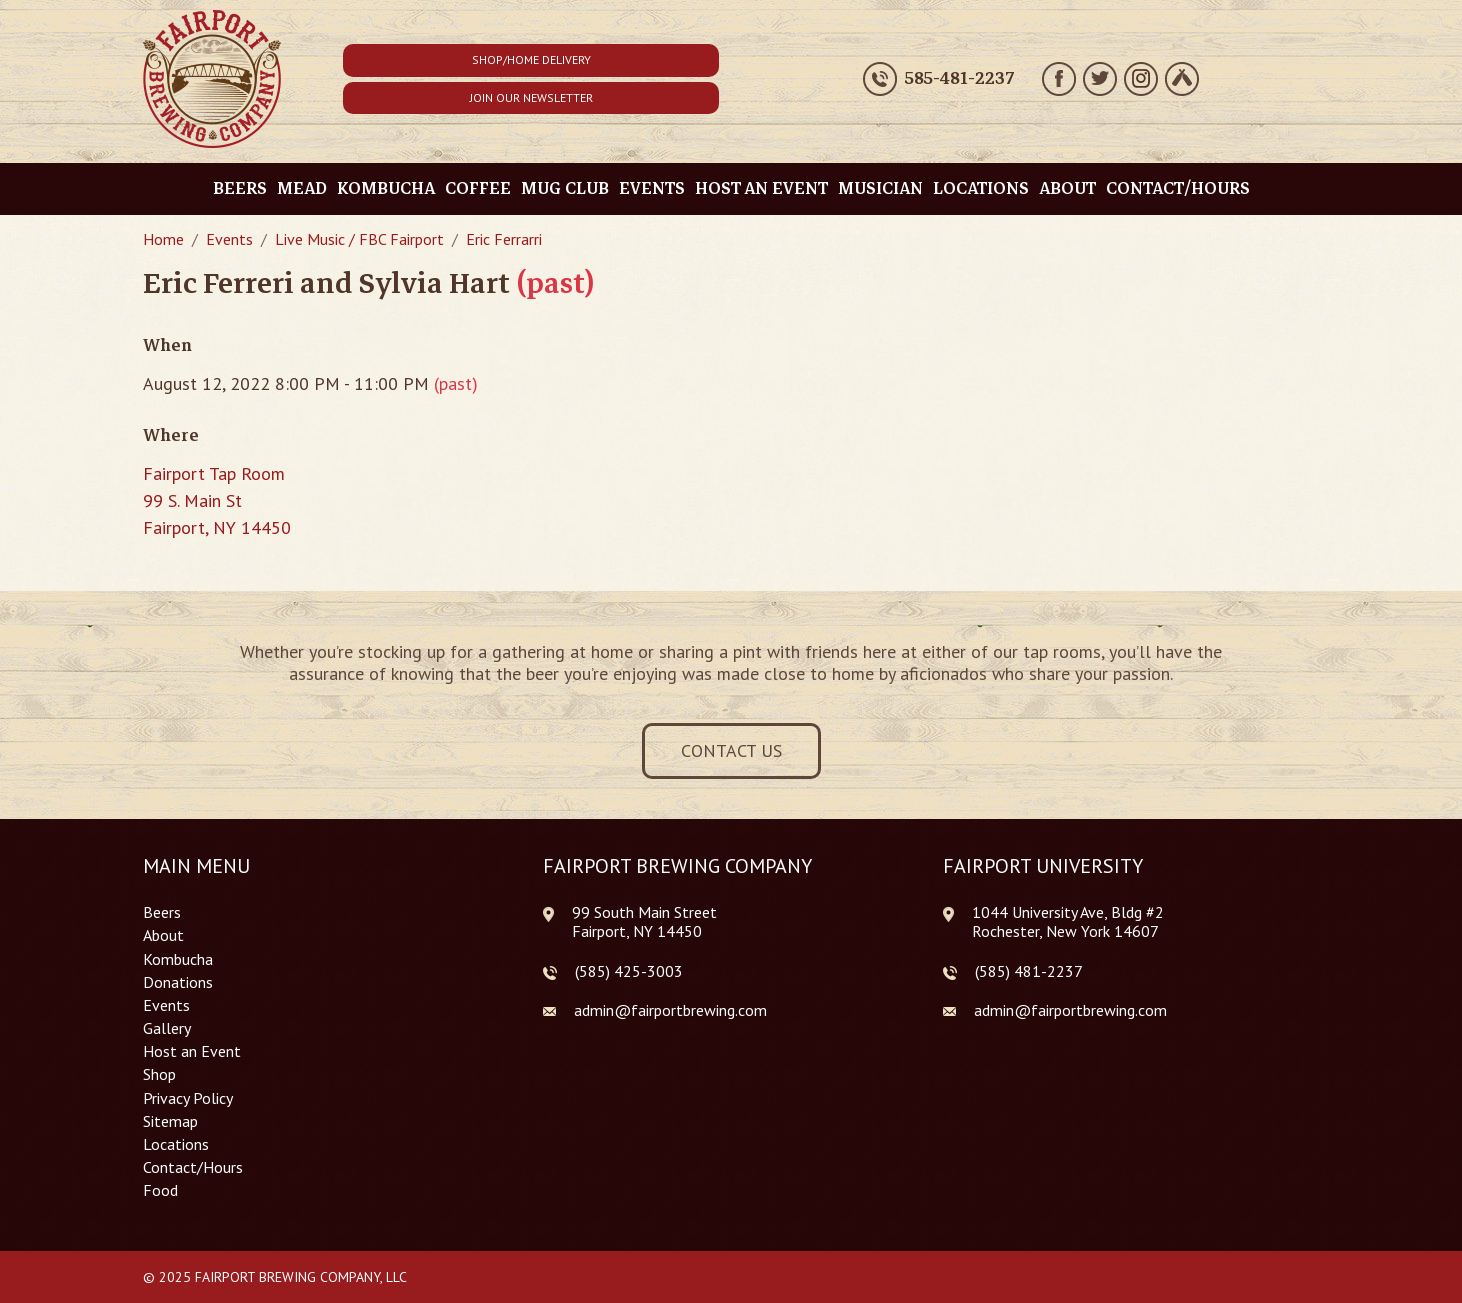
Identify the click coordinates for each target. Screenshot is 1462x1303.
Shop (159, 1074)
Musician (880, 188)
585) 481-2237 (1031, 971)
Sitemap (170, 1121)
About (1067, 188)
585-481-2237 (959, 79)
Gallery (167, 1028)
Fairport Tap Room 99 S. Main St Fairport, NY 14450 (217, 500)
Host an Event (761, 188)
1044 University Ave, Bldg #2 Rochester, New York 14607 (1068, 921)
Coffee (478, 188)
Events (652, 188)
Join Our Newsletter (531, 97)
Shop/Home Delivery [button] (531, 59)
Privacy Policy (188, 1098)
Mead (302, 188)
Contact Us (731, 750)
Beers (240, 188)
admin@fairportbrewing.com (670, 1010)
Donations (178, 982)
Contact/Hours (1178, 188)
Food (160, 1190)
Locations (981, 188)
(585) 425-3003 (629, 971)
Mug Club (565, 188)
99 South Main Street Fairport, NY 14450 (644, 921)
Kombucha (386, 188)
